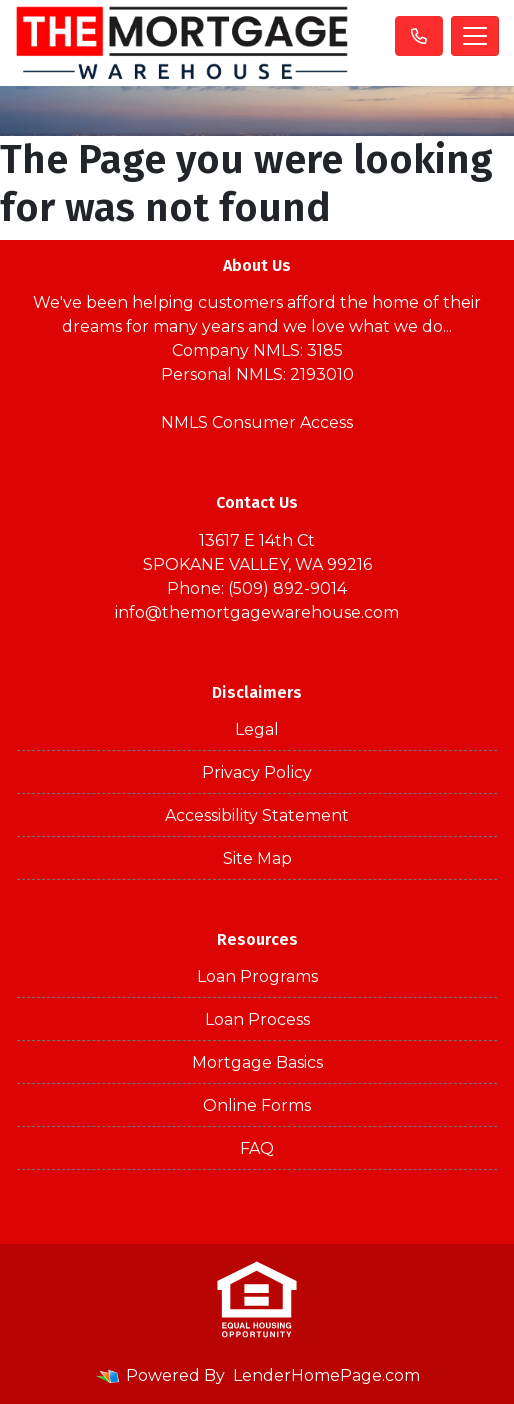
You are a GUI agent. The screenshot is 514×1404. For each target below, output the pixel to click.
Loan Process (257, 1019)
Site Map (257, 858)
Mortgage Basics (257, 1062)
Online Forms (257, 1105)
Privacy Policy (257, 772)
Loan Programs (257, 976)
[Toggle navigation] (475, 36)
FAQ (257, 1148)
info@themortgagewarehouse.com (257, 612)
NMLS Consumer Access (257, 422)
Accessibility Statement (257, 815)
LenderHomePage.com (326, 1375)
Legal (257, 729)
